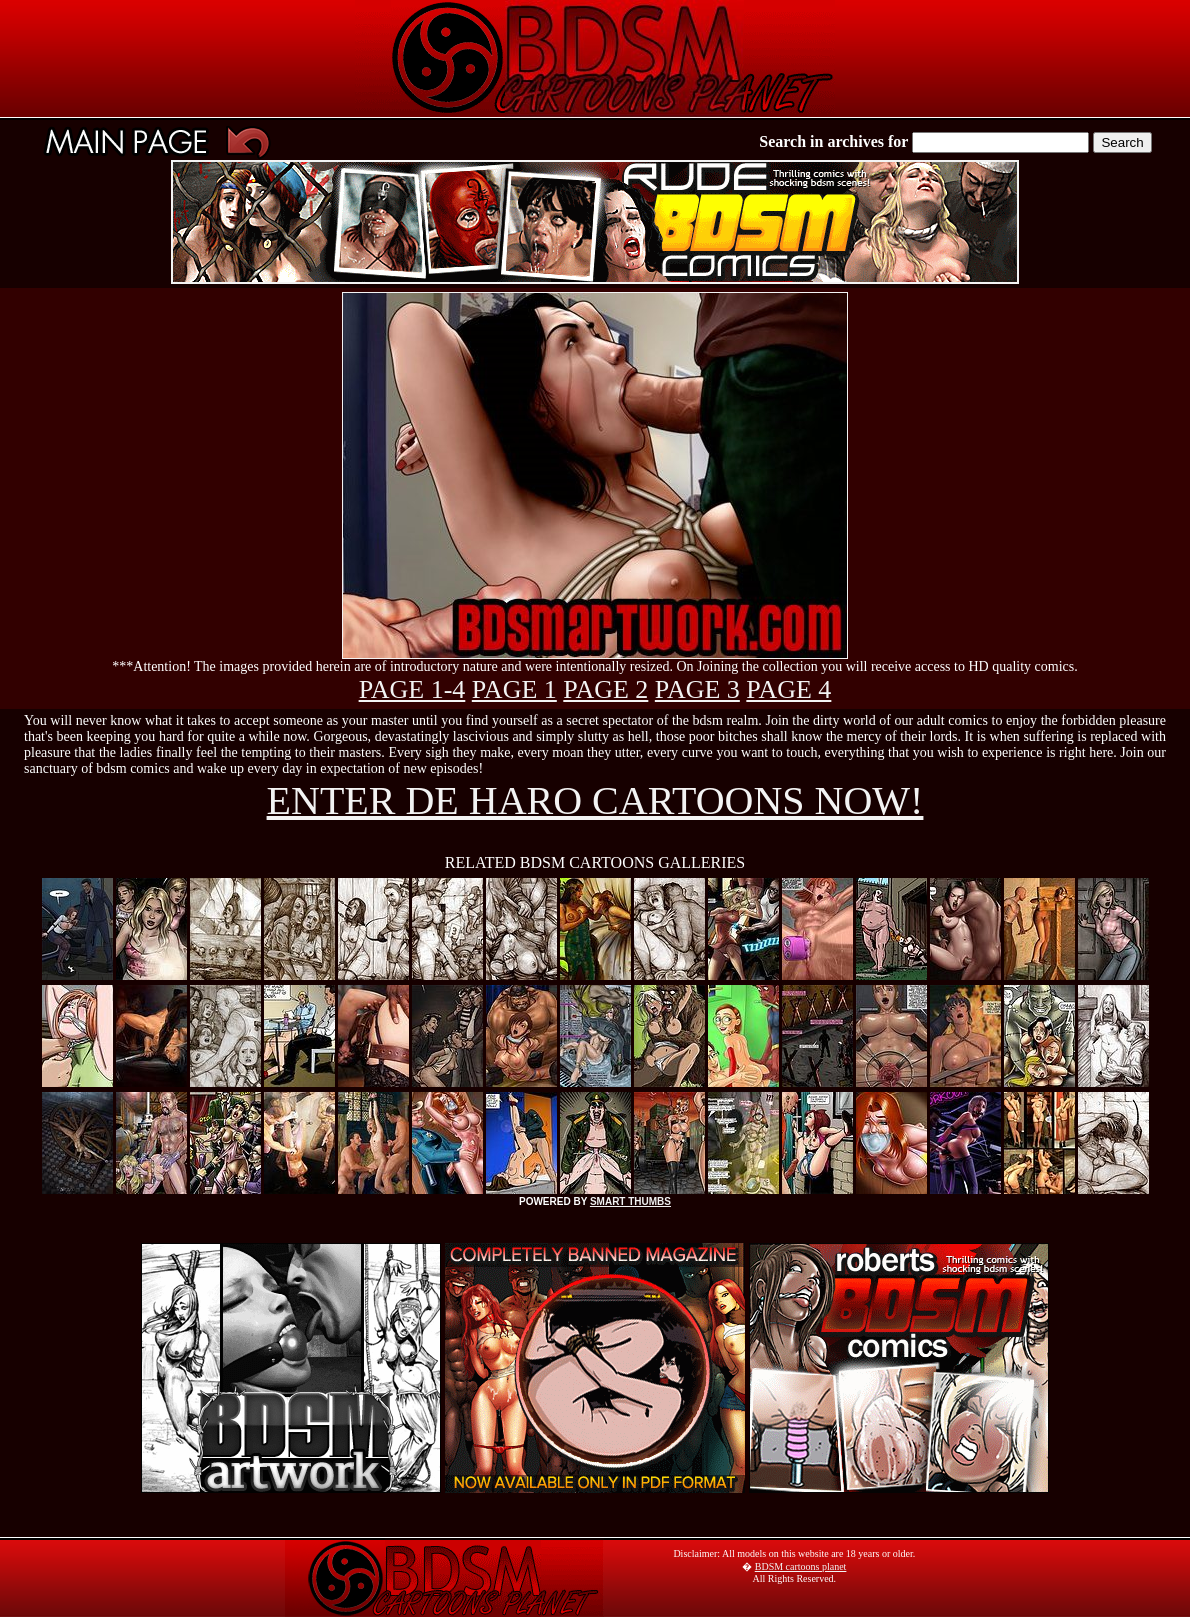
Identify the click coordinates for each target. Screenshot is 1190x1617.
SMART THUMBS (630, 1201)
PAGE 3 (697, 689)
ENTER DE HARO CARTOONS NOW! (595, 800)
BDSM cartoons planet (801, 1566)
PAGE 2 (605, 689)
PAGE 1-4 (412, 689)
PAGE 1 (514, 689)
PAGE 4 (788, 689)
